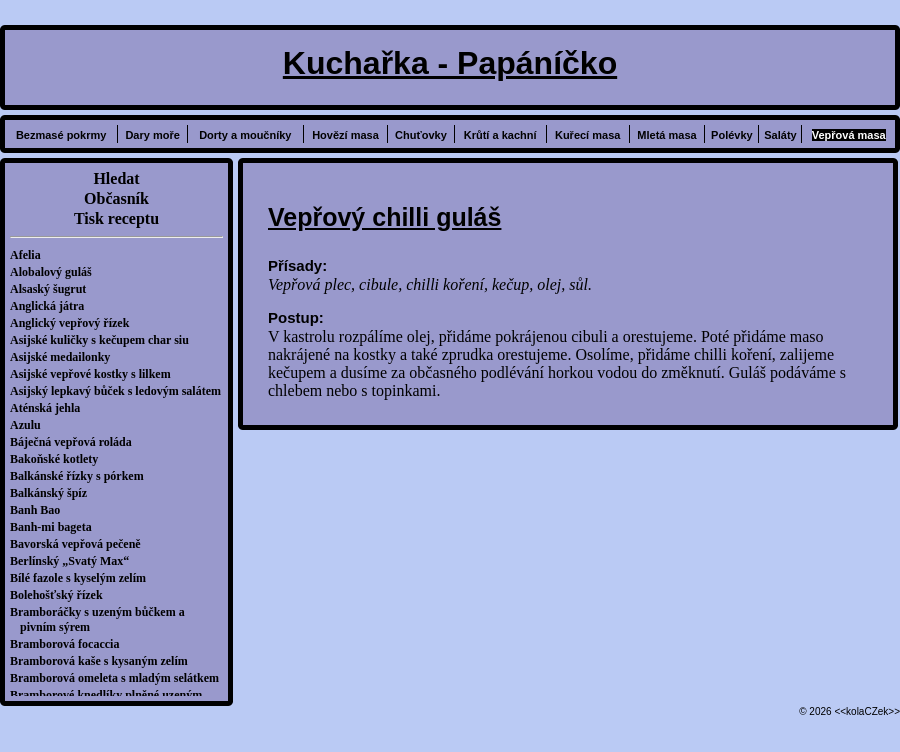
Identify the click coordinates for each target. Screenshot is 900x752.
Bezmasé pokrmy (61, 135)
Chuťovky (421, 135)
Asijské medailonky (65, 357)
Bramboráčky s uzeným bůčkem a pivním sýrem (102, 619)
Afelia (30, 255)
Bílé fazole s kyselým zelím (83, 578)
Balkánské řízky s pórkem (82, 476)
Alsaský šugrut (53, 289)
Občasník (116, 198)
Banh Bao (40, 510)
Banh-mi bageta (56, 527)
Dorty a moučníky (245, 135)
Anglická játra (52, 306)
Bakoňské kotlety (59, 459)
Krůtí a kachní (500, 135)
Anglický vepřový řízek (74, 323)
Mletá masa (666, 135)
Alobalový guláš (56, 272)
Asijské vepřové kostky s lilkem (95, 374)
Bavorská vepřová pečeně (80, 544)
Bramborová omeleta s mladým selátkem (119, 678)
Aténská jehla (50, 408)
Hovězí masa (345, 135)
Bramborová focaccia (69, 644)
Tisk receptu (116, 218)
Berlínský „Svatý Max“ (74, 561)
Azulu (30, 425)
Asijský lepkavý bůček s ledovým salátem (120, 391)
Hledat (116, 178)
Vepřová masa (849, 135)
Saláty (780, 135)
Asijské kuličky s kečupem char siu (104, 340)
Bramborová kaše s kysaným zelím (104, 661)
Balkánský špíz (53, 493)
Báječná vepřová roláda (76, 442)
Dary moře (152, 135)
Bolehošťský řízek (61, 595)
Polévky (732, 135)
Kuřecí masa (587, 135)
